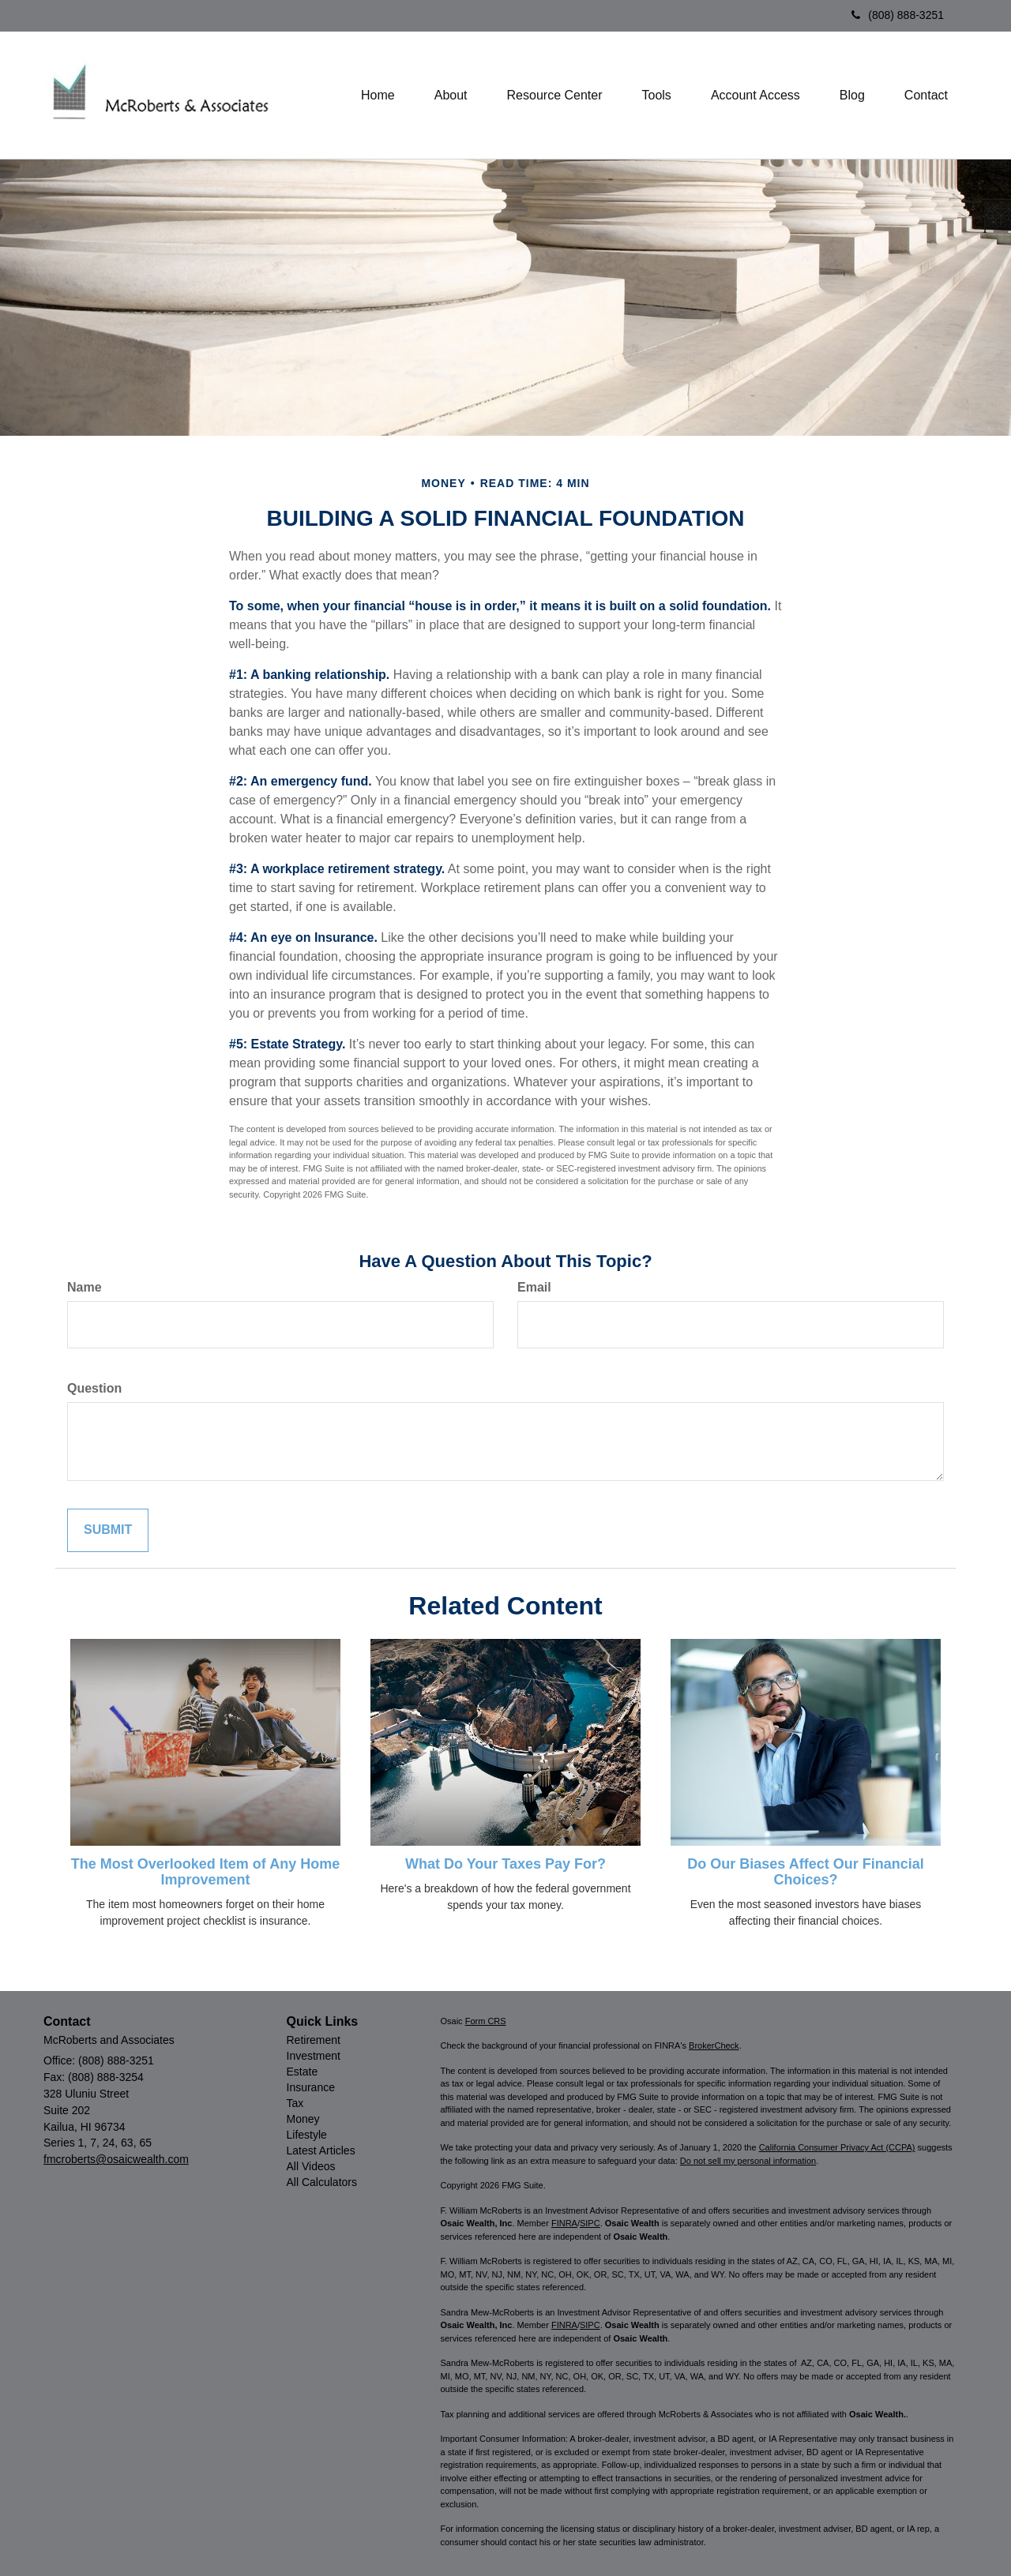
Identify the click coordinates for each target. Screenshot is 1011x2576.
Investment (313, 2055)
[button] (451, 95)
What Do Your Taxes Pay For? (505, 1864)
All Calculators (322, 2182)
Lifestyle (307, 2134)
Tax (295, 2103)
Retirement (313, 2040)
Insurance (311, 2087)
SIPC (590, 2223)
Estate (302, 2071)
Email (534, 1287)
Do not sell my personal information (748, 2160)
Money (303, 2119)
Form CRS (485, 2021)
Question (94, 1388)
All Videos (311, 2166)
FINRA (564, 2223)
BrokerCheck (714, 2045)
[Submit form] (107, 1530)
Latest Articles (321, 2150)
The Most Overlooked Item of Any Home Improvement (205, 1872)
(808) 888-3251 (897, 15)
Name (84, 1287)
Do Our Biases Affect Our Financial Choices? (805, 1872)
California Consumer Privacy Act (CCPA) (837, 2147)
